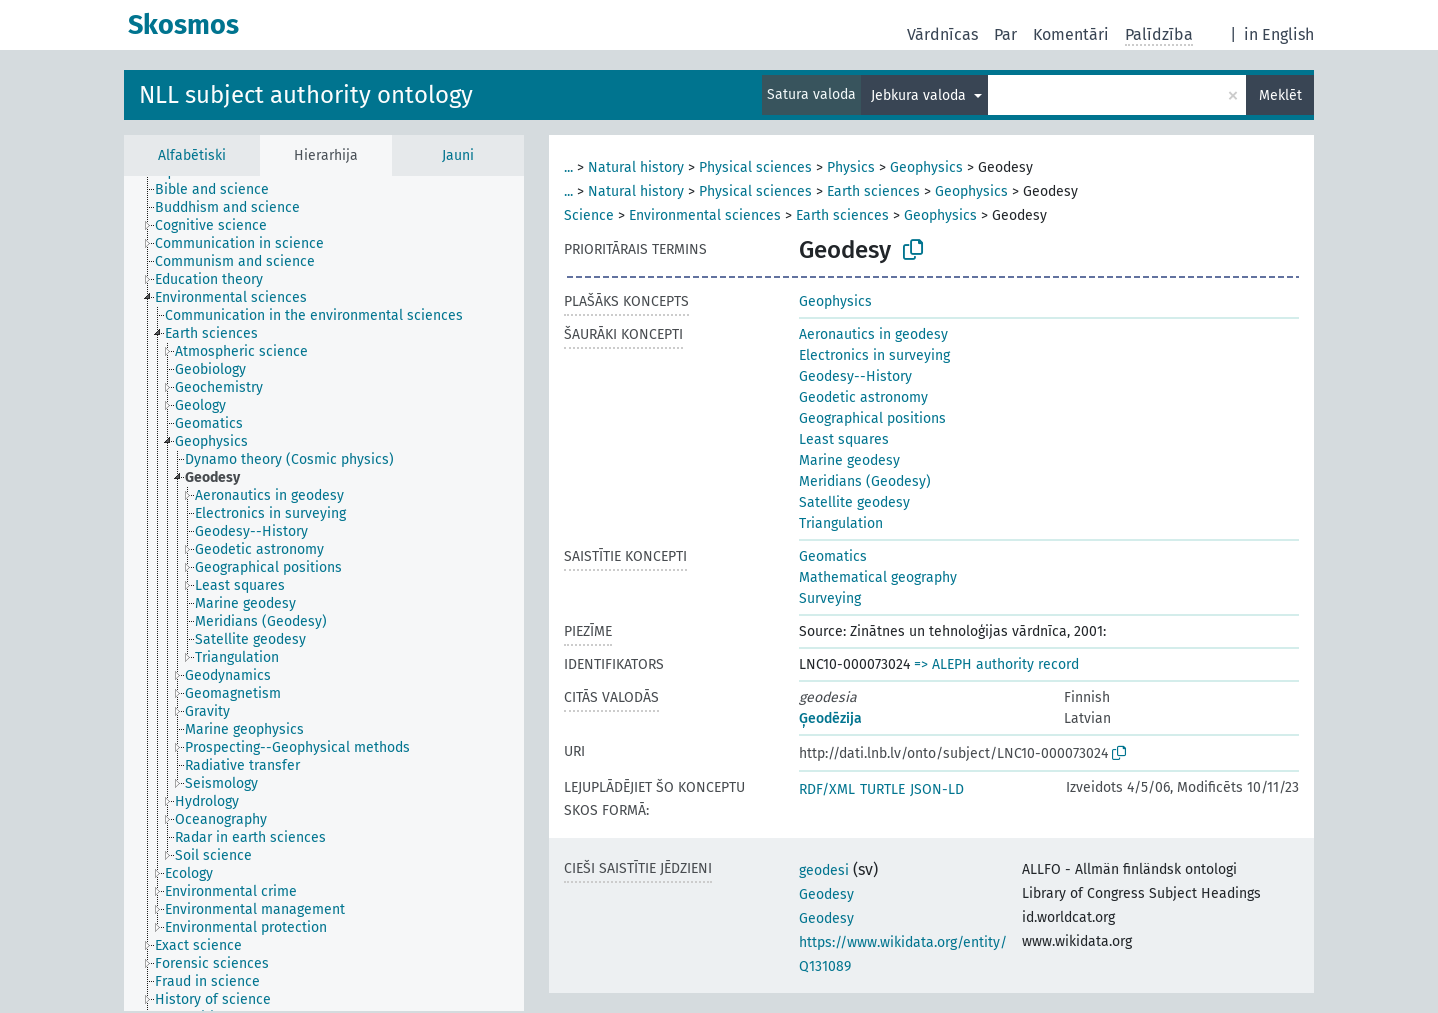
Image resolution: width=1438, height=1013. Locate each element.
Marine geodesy (849, 460)
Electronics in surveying (874, 355)
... (568, 167)
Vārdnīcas (942, 34)
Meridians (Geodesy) (865, 481)
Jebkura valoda (920, 95)
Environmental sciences (705, 215)
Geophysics (926, 167)
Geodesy (826, 894)
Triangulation (841, 523)
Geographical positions (872, 418)
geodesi (824, 870)
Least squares (844, 439)
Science (589, 215)
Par (1005, 34)
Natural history (636, 167)
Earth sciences (873, 191)
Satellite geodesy (854, 502)
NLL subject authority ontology (306, 95)
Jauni (458, 155)
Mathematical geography (878, 577)
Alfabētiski (192, 155)
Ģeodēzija (830, 718)
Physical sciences (755, 167)
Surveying (830, 598)
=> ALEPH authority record (996, 664)
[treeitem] (220, 190)
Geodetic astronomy (863, 397)
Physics (851, 167)
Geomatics (833, 556)
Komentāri (1071, 34)
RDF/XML (827, 789)
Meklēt (1280, 95)
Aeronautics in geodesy (873, 334)
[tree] (324, 593)
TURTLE (882, 789)
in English (1279, 34)
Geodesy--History (855, 376)
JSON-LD (937, 789)
